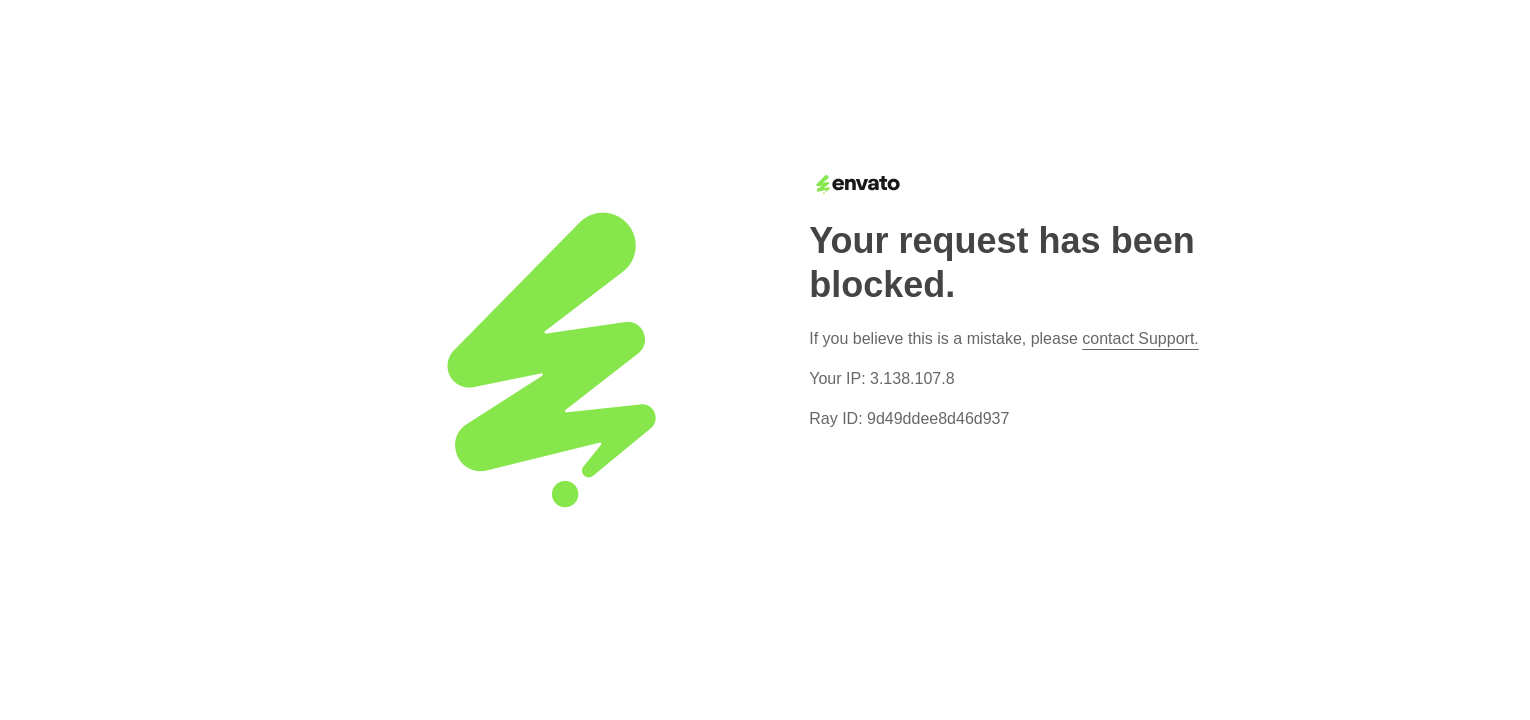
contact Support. (1140, 338)
